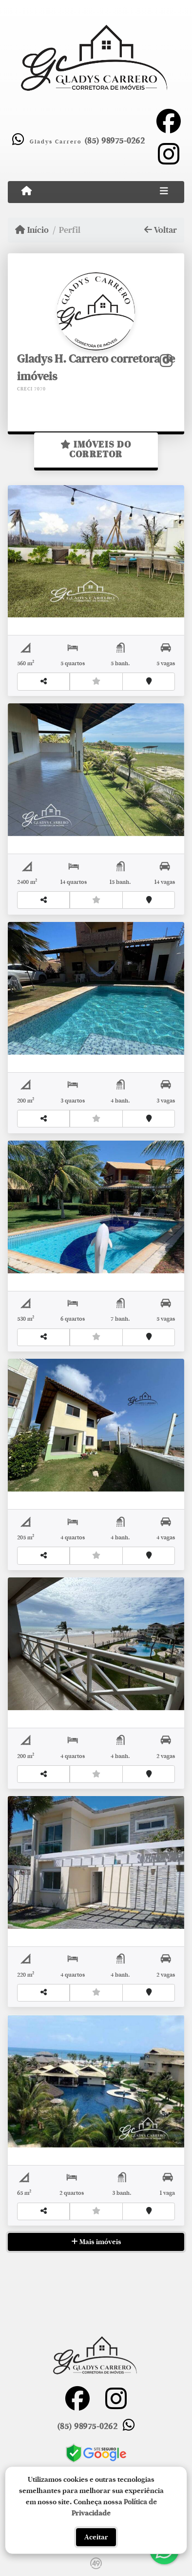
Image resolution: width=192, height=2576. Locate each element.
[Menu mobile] (26, 191)
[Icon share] (169, 120)
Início (32, 230)
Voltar (160, 230)
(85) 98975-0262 (114, 141)
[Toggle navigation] (164, 192)
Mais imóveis (96, 2241)
